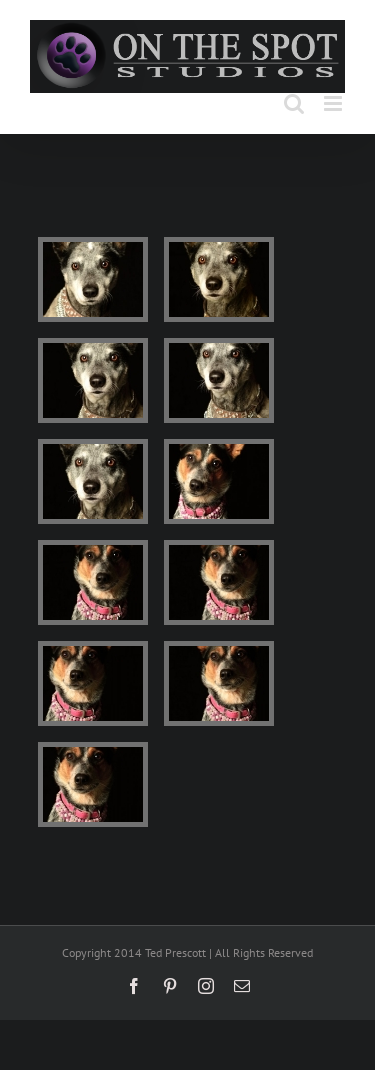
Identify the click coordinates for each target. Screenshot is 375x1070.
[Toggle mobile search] (294, 103)
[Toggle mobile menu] (334, 103)
